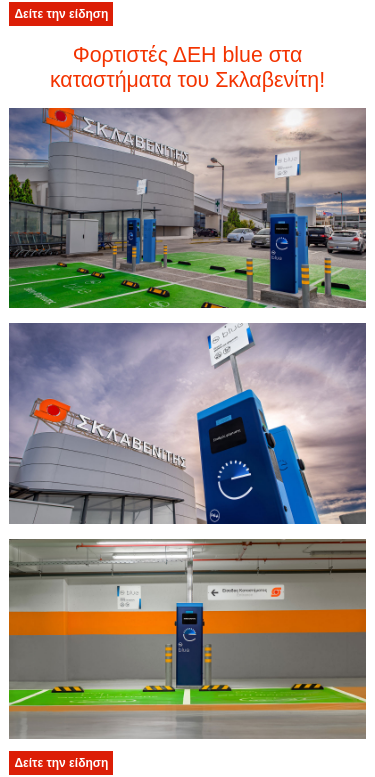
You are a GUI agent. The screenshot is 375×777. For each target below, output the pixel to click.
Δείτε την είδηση (61, 14)
